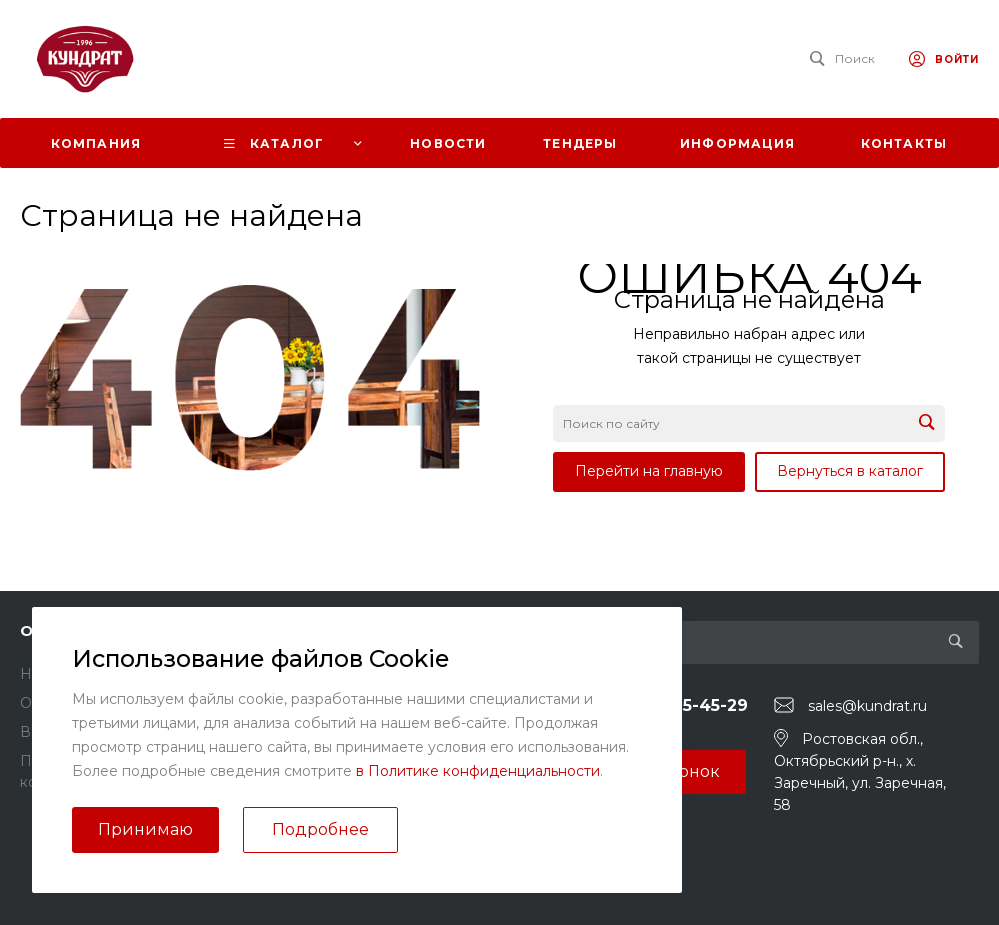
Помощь (305, 630)
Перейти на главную (649, 471)
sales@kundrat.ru (867, 706)
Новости (51, 674)
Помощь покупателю (345, 674)
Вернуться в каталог (850, 471)
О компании (71, 630)
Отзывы (47, 703)
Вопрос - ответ (324, 703)
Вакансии (55, 732)
